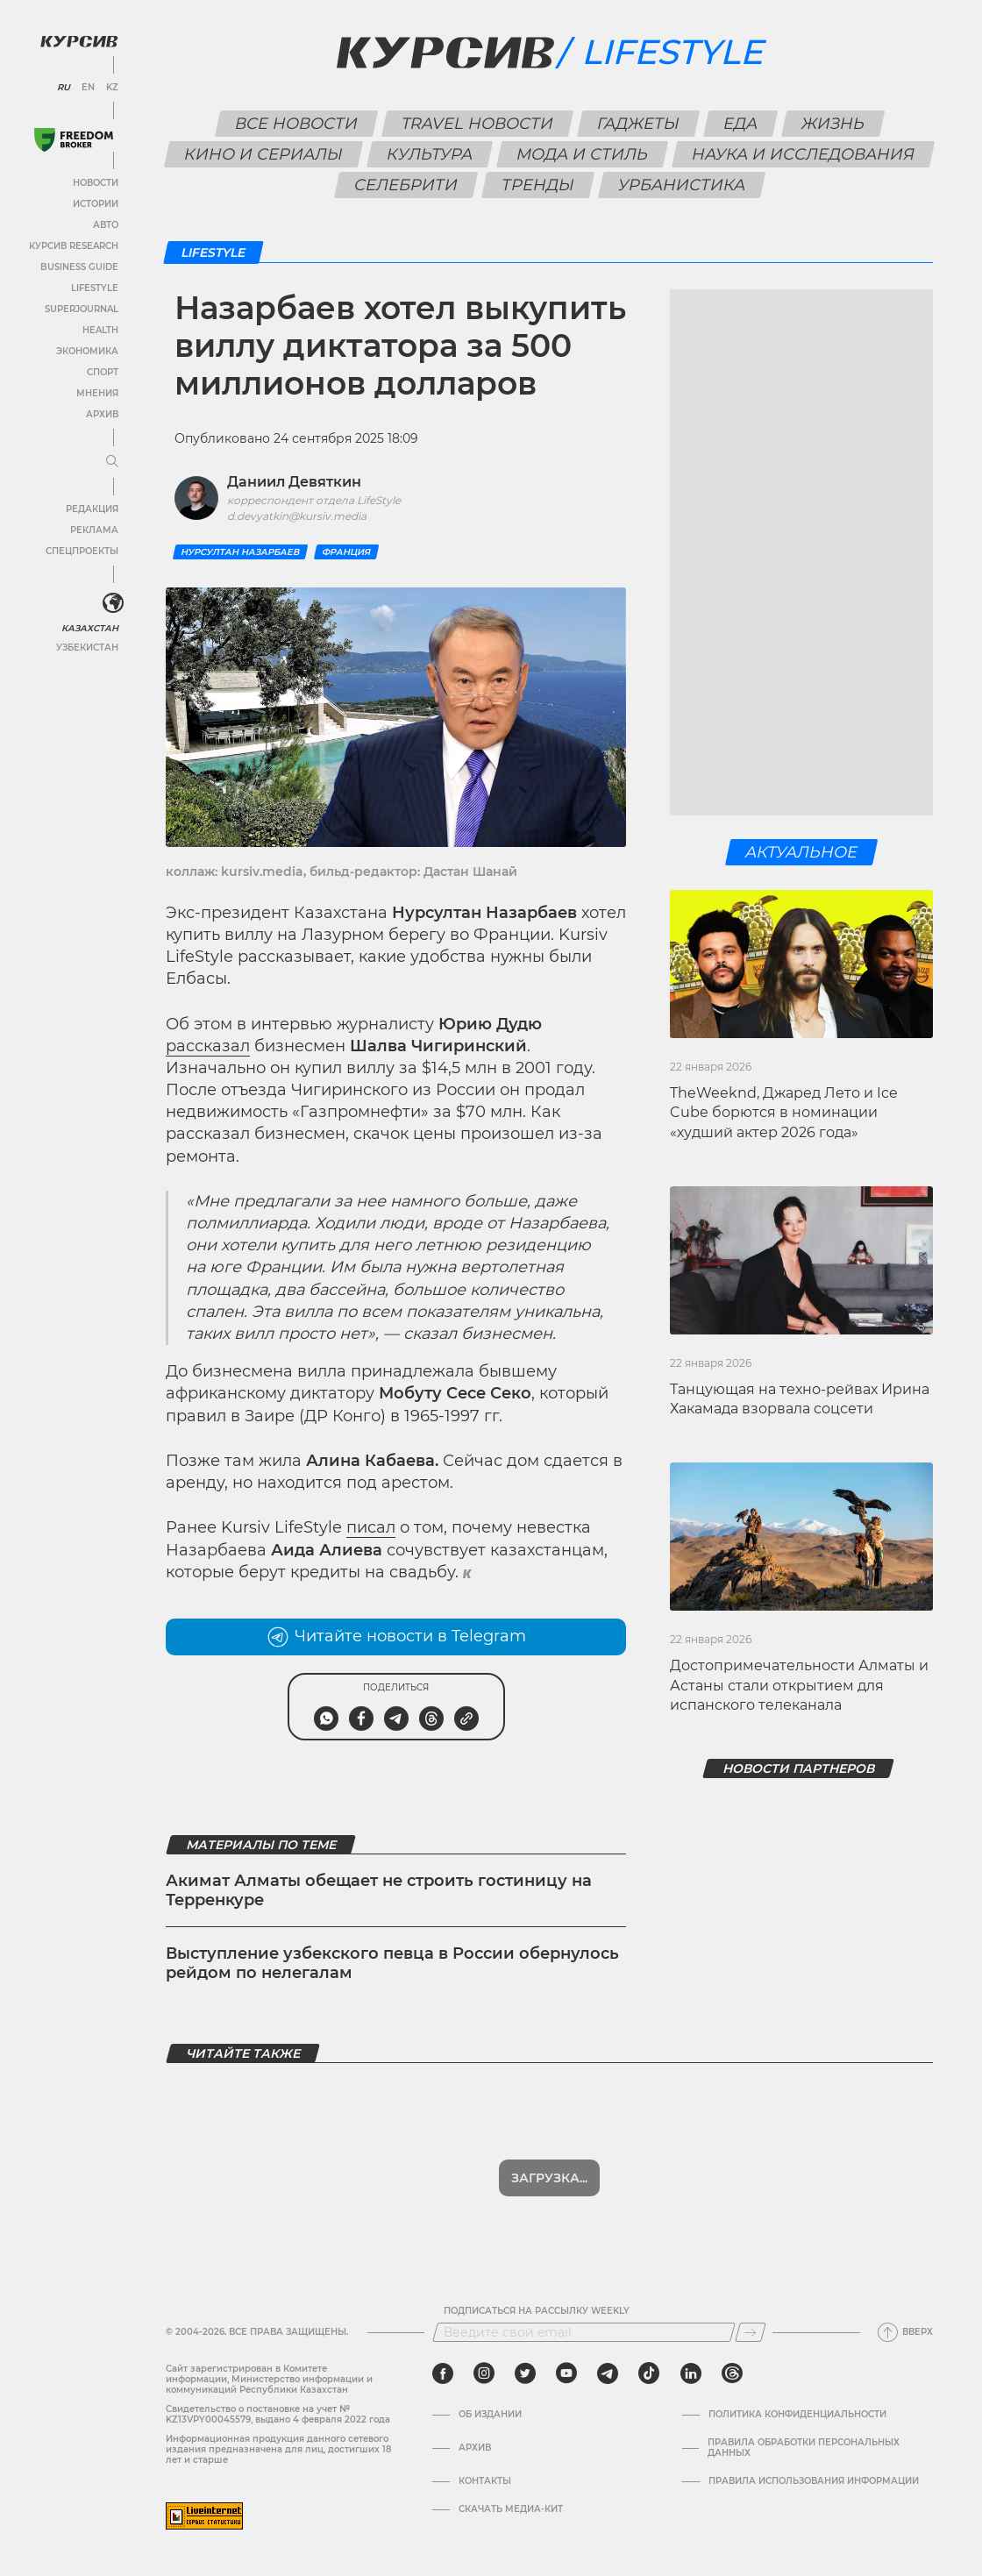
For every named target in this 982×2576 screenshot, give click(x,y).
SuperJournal (81, 309)
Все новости (295, 123)
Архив (102, 414)
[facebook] (442, 2373)
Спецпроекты (82, 551)
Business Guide (79, 267)
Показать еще (549, 2178)
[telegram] (607, 2373)
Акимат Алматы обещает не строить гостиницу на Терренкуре (379, 1890)
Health (100, 330)
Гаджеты (637, 123)
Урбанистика (681, 185)
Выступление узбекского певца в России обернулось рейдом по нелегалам (392, 1963)
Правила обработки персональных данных (804, 2448)
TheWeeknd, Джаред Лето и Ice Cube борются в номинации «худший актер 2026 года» (784, 1113)
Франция (346, 552)
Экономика (87, 351)
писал (370, 1527)
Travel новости (477, 123)
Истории (95, 204)
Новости (95, 183)
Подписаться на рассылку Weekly (537, 2311)
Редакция (92, 509)
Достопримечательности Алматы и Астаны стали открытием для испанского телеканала (799, 1685)
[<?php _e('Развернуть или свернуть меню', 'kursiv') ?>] (113, 603)
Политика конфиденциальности (797, 2414)
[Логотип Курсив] (78, 41)
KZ (112, 87)
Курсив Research (73, 246)
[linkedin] (690, 2373)
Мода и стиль (583, 154)
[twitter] (525, 2373)
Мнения (97, 393)
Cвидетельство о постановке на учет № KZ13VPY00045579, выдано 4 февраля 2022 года (278, 2414)
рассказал (208, 1046)
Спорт (102, 372)
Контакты (485, 2481)
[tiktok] (648, 2373)
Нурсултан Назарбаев (240, 552)
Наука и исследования (803, 154)
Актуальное (802, 852)
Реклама (94, 530)
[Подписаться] (750, 2332)
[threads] (732, 2373)
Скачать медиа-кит (511, 2509)
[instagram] (484, 2373)
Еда (740, 123)
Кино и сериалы (263, 154)
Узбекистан (87, 647)
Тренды (537, 185)
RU (63, 87)
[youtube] (566, 2373)
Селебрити (405, 185)
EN (88, 87)
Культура (430, 154)
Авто (105, 225)
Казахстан (89, 628)
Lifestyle (94, 288)
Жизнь (832, 123)
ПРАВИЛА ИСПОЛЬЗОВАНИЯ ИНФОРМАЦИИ (813, 2481)
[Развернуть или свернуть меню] (112, 462)
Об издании (490, 2414)
